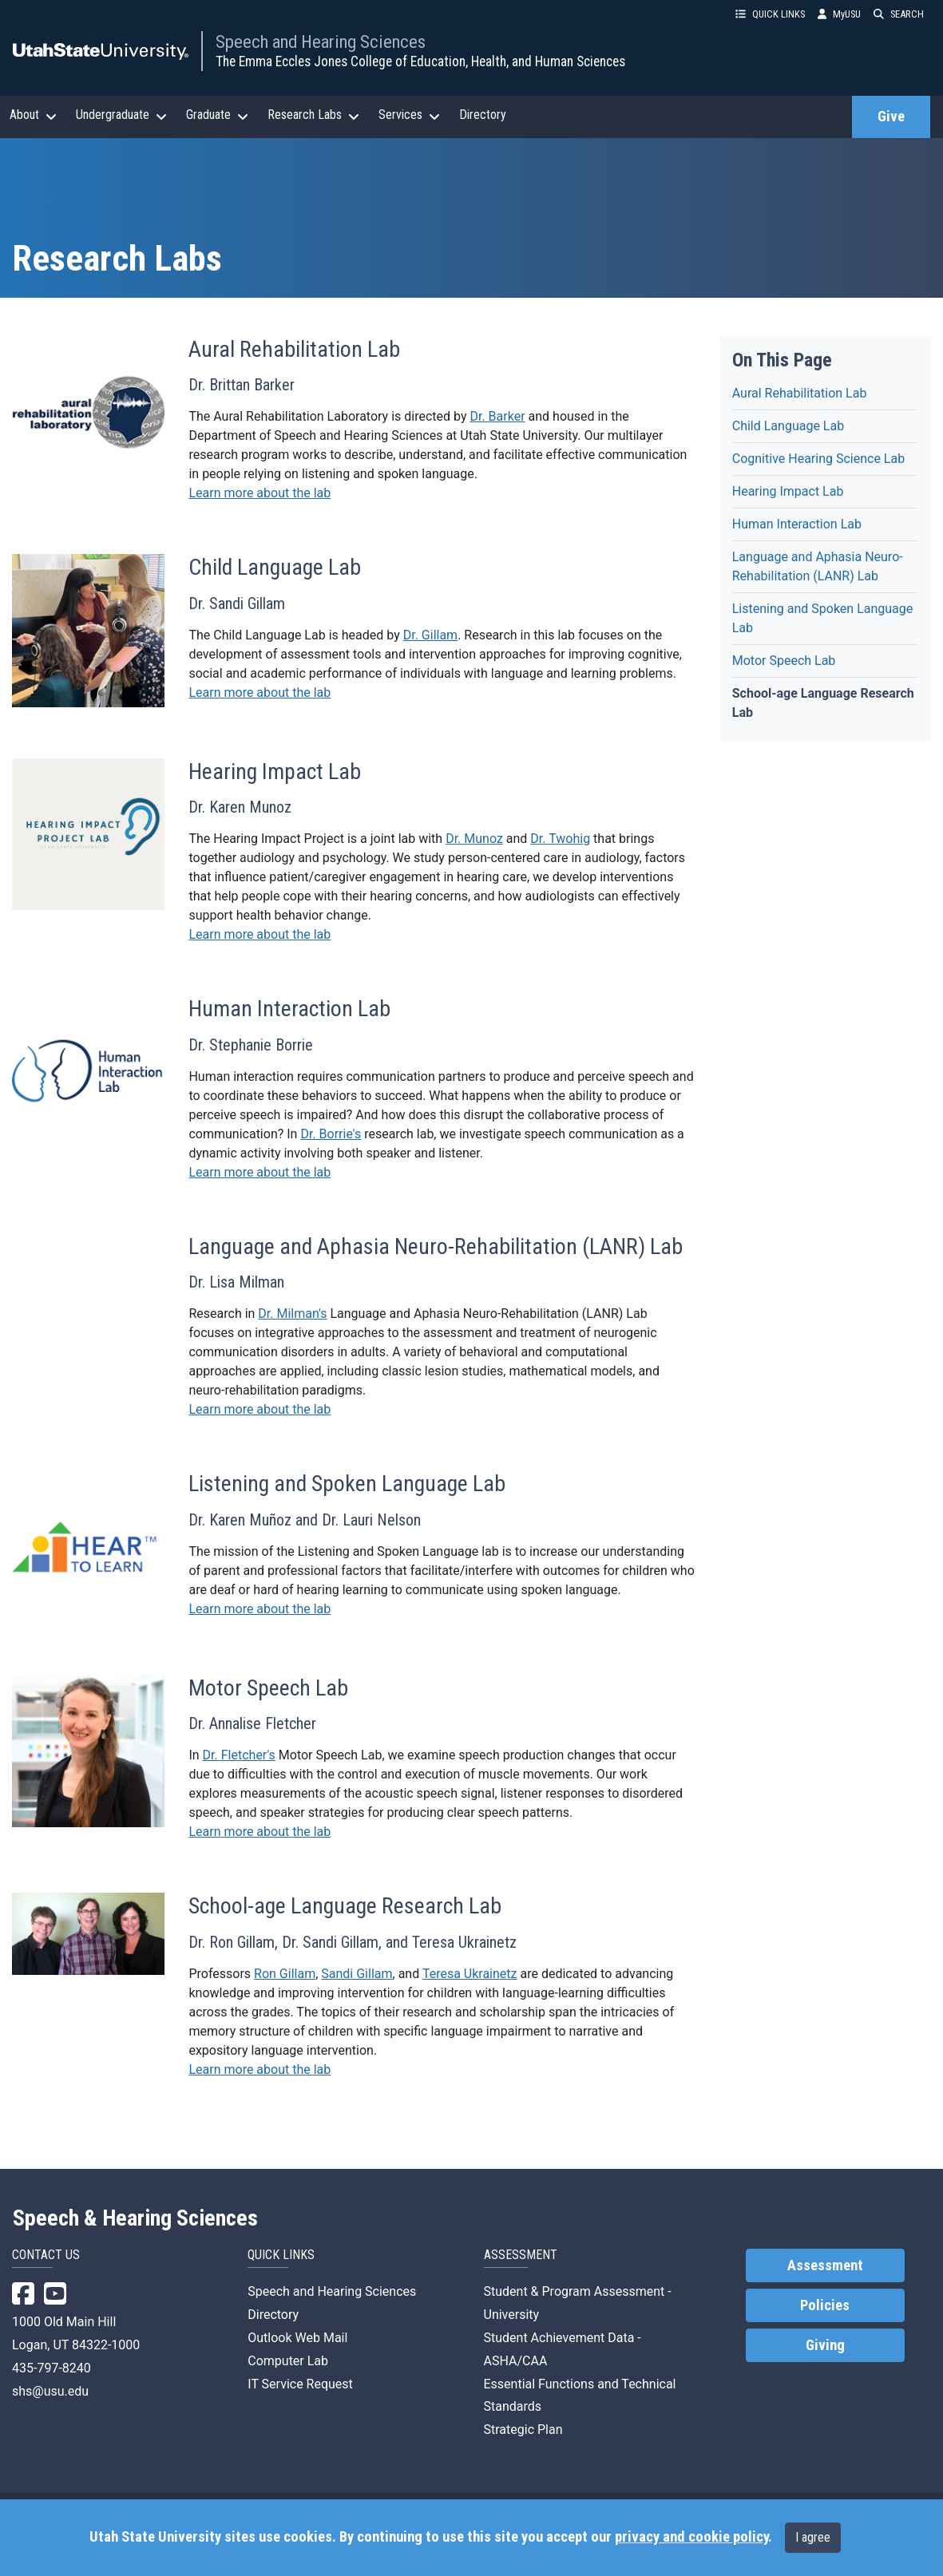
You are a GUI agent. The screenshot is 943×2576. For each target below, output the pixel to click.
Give (891, 116)
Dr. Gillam (430, 635)
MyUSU (839, 14)
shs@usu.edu (50, 2391)
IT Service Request (300, 2384)
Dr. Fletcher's (239, 1755)
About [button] (33, 115)
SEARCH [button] (899, 14)
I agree (812, 2537)
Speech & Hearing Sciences (135, 2218)
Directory (482, 114)
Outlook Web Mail (297, 2337)
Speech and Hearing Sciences (321, 41)
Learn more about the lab (259, 493)
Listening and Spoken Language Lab (822, 618)
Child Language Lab (788, 425)
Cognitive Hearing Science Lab (818, 458)
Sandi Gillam (356, 1973)
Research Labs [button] (313, 115)
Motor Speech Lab (784, 660)
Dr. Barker (497, 416)
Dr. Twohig (560, 838)
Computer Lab (288, 2360)
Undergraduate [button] (121, 115)
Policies (825, 2305)
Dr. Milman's (292, 1313)
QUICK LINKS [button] (770, 14)
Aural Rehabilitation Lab (799, 393)
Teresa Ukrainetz (469, 1973)
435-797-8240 (51, 2368)
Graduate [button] (217, 115)
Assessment (825, 2265)
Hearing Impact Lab (788, 491)
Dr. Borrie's (330, 1134)
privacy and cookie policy (691, 2537)
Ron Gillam (284, 1973)
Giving (825, 2345)
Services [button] (409, 115)
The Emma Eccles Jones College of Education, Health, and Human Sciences (420, 61)
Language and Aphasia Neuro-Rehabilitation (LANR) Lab (817, 566)
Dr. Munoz (474, 838)
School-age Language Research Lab (823, 703)
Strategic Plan (523, 2429)
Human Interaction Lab (797, 524)
